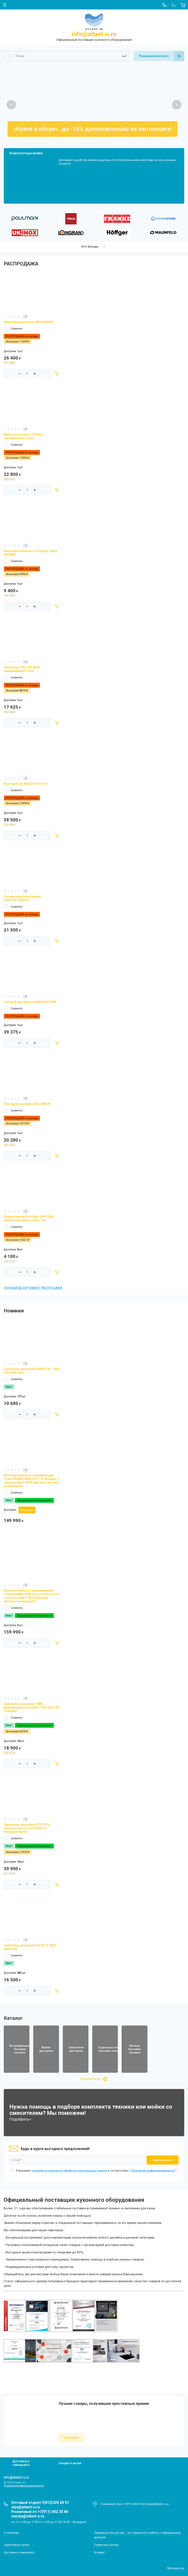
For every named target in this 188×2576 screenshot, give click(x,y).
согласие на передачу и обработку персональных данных (69, 2170)
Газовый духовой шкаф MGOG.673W (30, 1002)
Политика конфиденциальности (24, 2485)
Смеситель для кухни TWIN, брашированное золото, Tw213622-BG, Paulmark (32, 1707)
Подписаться (161, 2160)
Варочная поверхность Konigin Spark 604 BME (30, 552)
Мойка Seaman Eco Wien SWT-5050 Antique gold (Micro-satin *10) (29, 1218)
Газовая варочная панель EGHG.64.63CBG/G (22, 898)
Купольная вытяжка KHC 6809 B (27, 1104)
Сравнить (17, 328)
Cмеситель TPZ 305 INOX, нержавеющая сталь (22, 669)
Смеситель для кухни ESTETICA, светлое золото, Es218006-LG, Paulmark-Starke (27, 1828)
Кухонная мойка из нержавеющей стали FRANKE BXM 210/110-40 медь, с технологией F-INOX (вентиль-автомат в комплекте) (31, 1481)
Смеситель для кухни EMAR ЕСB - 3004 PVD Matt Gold (31, 1370)
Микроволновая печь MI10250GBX (28, 322)
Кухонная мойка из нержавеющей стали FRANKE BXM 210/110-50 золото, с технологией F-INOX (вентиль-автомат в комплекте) (32, 1596)
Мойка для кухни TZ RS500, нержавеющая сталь (24, 436)
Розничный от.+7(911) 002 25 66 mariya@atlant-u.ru (39, 2513)
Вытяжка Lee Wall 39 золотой (25, 783)
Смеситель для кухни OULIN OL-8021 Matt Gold (30, 1947)
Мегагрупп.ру (175, 2568)
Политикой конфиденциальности (152, 2170)
